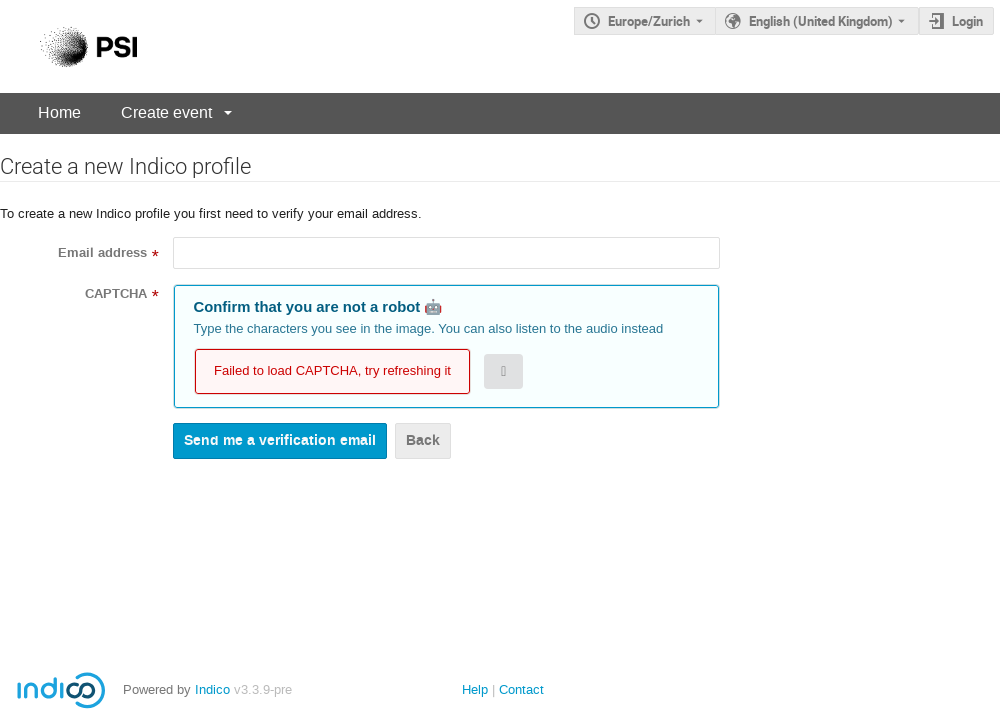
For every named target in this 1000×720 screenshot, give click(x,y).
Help (475, 689)
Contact (521, 689)
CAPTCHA (116, 294)
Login (967, 21)
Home (59, 112)
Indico (212, 689)
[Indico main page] (68, 46)
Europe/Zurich (649, 21)
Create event (166, 112)
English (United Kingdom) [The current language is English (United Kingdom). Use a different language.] (821, 21)
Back (423, 440)
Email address (102, 253)
